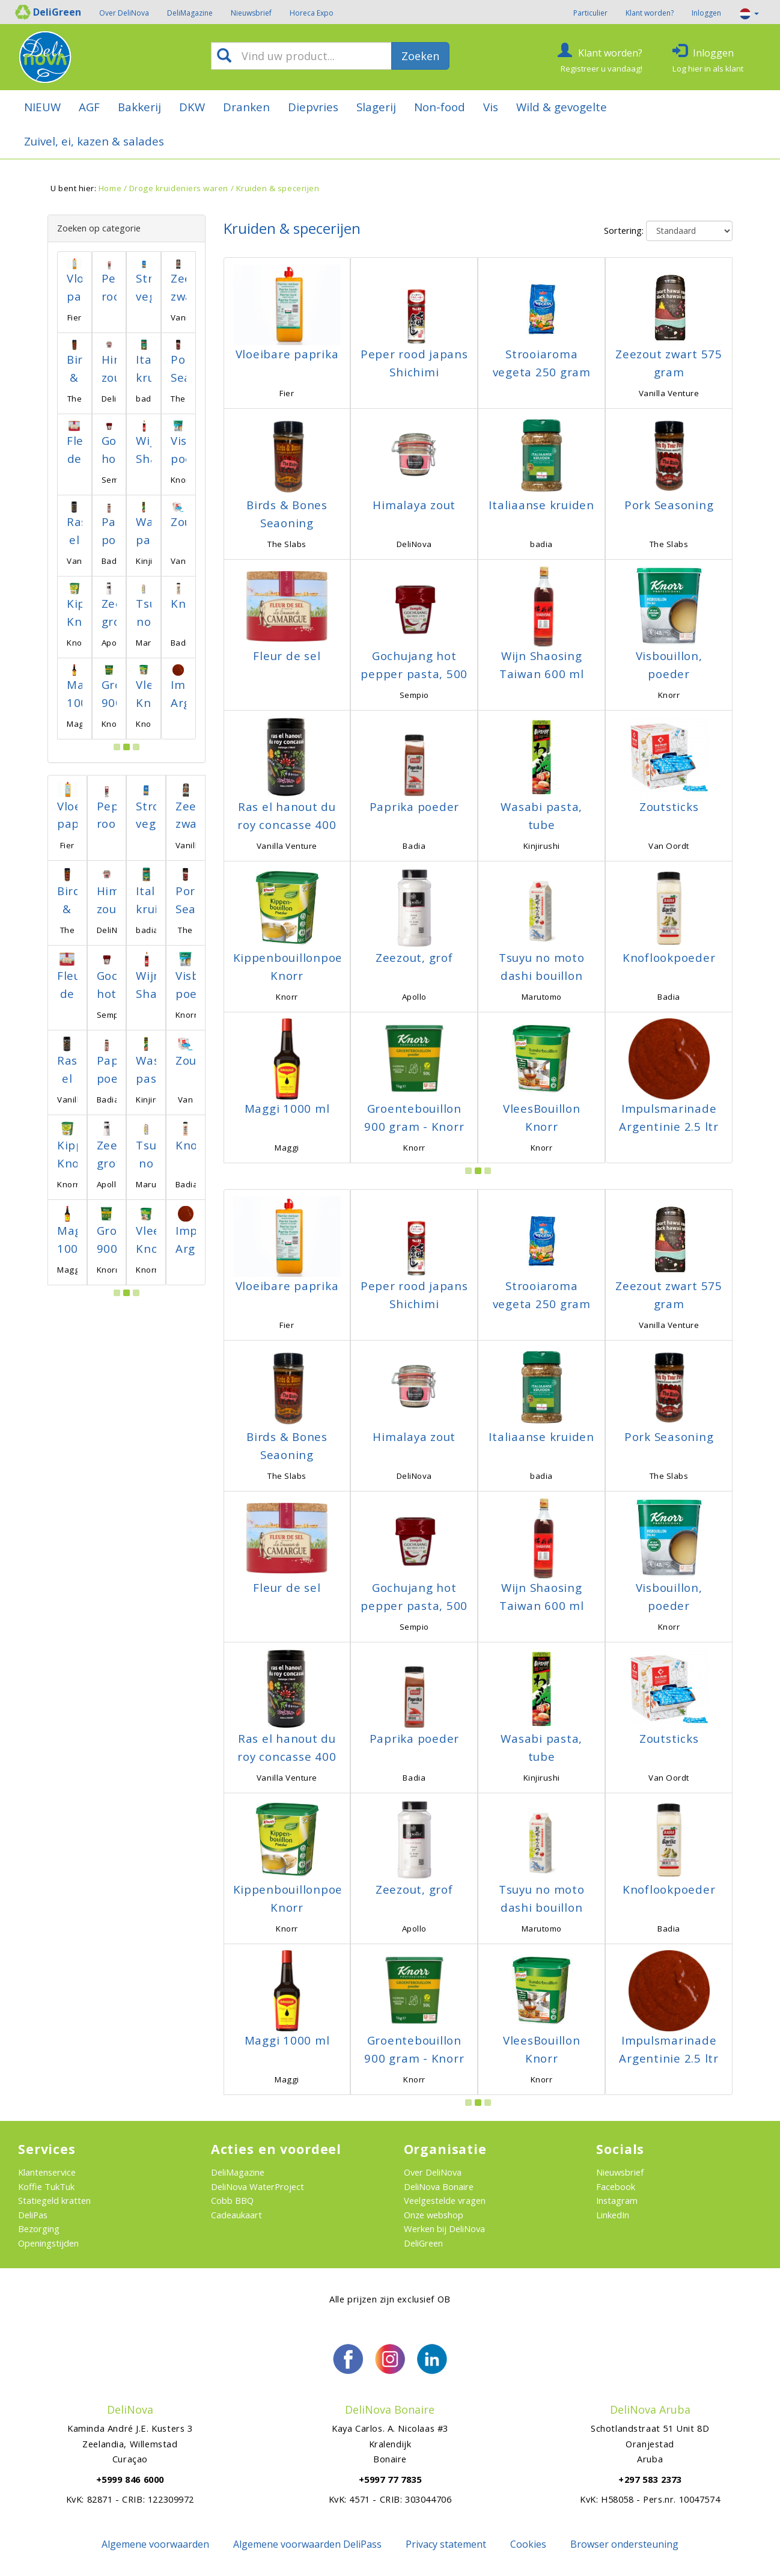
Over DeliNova (124, 13)
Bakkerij (139, 106)
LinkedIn (612, 2215)
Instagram (617, 2200)
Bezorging (38, 2229)
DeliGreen (423, 2243)
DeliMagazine (190, 13)
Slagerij (376, 106)
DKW (192, 106)
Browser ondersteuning (624, 2544)
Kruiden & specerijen (278, 188)
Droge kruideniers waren (178, 188)
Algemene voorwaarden (155, 2544)
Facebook (615, 2186)
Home (110, 188)
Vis (490, 106)
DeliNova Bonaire (439, 2186)
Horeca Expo (312, 13)
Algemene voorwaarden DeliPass (307, 2544)
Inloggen (706, 13)
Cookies (528, 2544)
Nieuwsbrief (251, 13)
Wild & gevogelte (561, 106)
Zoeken (420, 56)
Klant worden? (650, 13)
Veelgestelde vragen (445, 2200)
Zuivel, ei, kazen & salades (94, 140)
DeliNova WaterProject (257, 2186)
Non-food (439, 106)
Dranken (246, 106)
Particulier (590, 13)
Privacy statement (446, 2544)
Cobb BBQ (232, 2200)
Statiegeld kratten (54, 2200)
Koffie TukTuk (46, 2186)
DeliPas (32, 2215)
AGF (89, 106)
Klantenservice (47, 2172)
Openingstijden (48, 2243)
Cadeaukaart (236, 2215)
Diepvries (313, 106)
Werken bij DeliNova (444, 2229)
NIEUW (42, 106)
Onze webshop (433, 2215)
